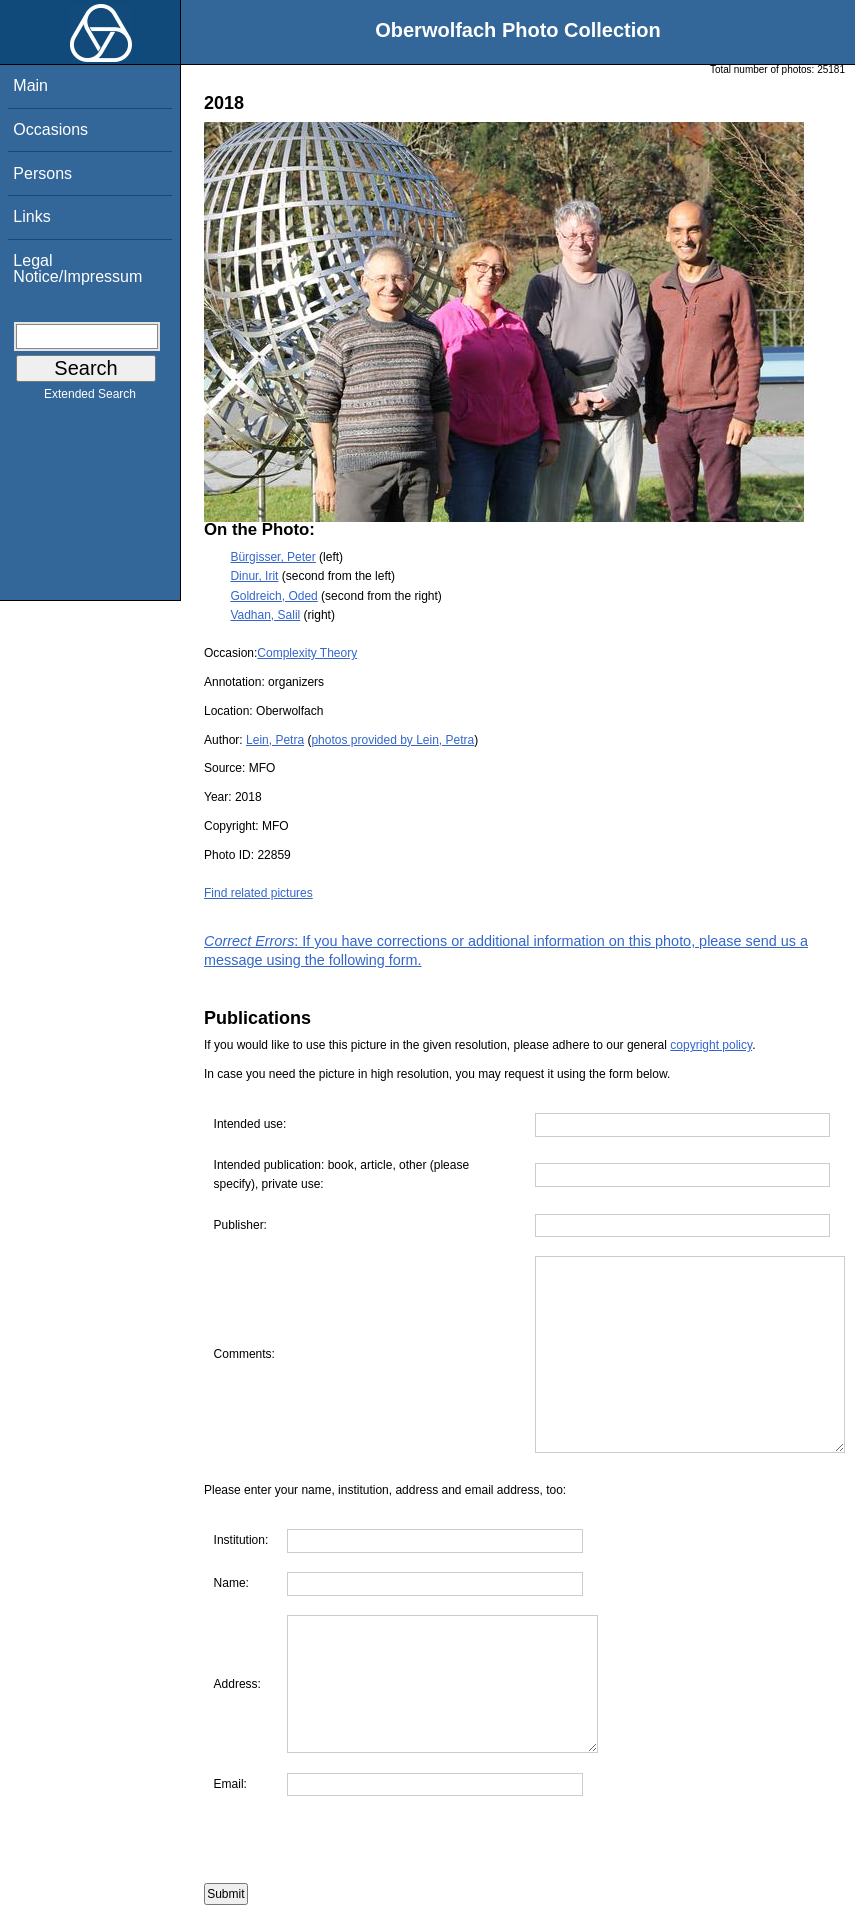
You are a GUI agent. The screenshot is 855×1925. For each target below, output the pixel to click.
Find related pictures (258, 893)
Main (30, 85)
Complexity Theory (307, 653)
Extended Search (90, 398)
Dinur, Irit (254, 576)
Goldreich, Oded (273, 596)
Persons (42, 173)
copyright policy (711, 1045)
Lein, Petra (275, 740)
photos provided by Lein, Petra (392, 740)
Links (31, 216)
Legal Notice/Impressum (77, 268)
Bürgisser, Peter (272, 557)
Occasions (50, 129)
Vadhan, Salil (265, 615)
